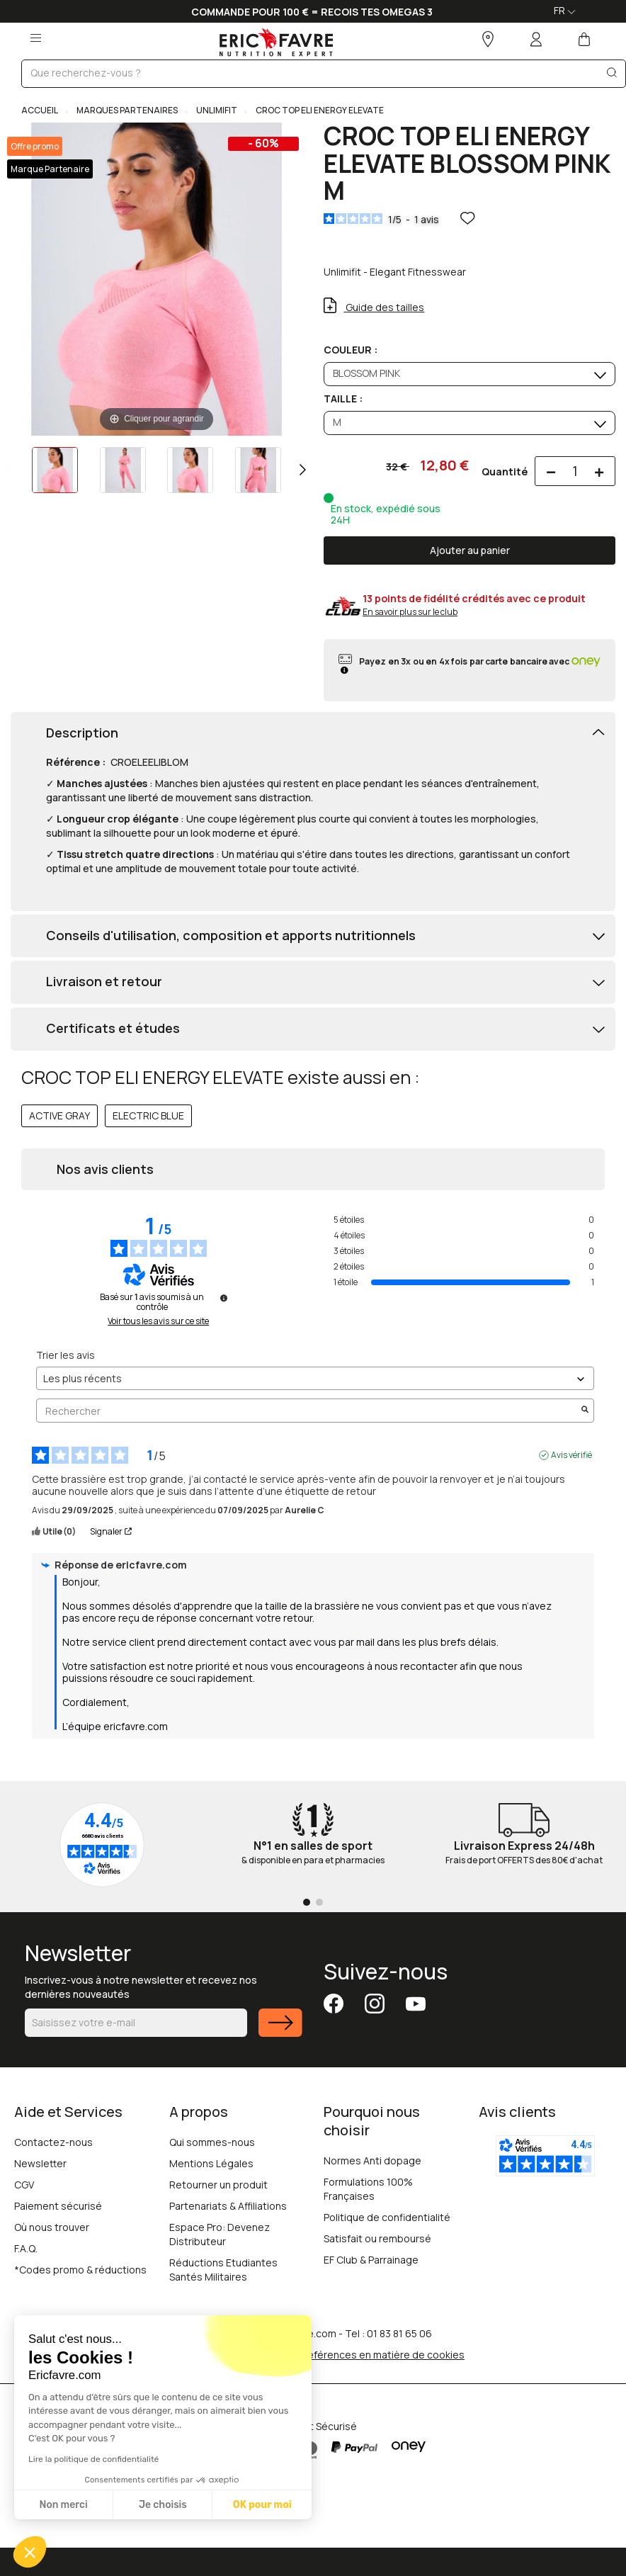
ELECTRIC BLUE (148, 1115)
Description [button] (82, 733)
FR (565, 10)
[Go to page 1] (306, 1902)
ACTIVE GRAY (59, 1115)
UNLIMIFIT (216, 110)
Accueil (39, 110)
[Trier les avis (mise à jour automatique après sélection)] (315, 1378)
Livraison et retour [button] (104, 982)
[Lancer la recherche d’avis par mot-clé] (585, 1410)
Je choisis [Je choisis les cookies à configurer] (163, 2505)
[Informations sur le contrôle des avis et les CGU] (223, 1298)
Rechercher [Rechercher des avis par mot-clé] (308, 1411)
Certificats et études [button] (113, 1029)
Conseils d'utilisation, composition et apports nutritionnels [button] (231, 936)
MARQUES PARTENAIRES (126, 110)
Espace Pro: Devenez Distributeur (219, 2234)
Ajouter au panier (470, 550)
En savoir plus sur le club (410, 612)
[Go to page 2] (319, 1902)
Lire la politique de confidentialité (93, 2459)
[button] (30, 2552)
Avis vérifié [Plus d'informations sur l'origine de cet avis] (571, 1455)
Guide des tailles (383, 307)
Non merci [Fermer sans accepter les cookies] (63, 2505)
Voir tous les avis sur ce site (158, 1321)
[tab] (313, 733)
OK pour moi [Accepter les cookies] (262, 2505)
